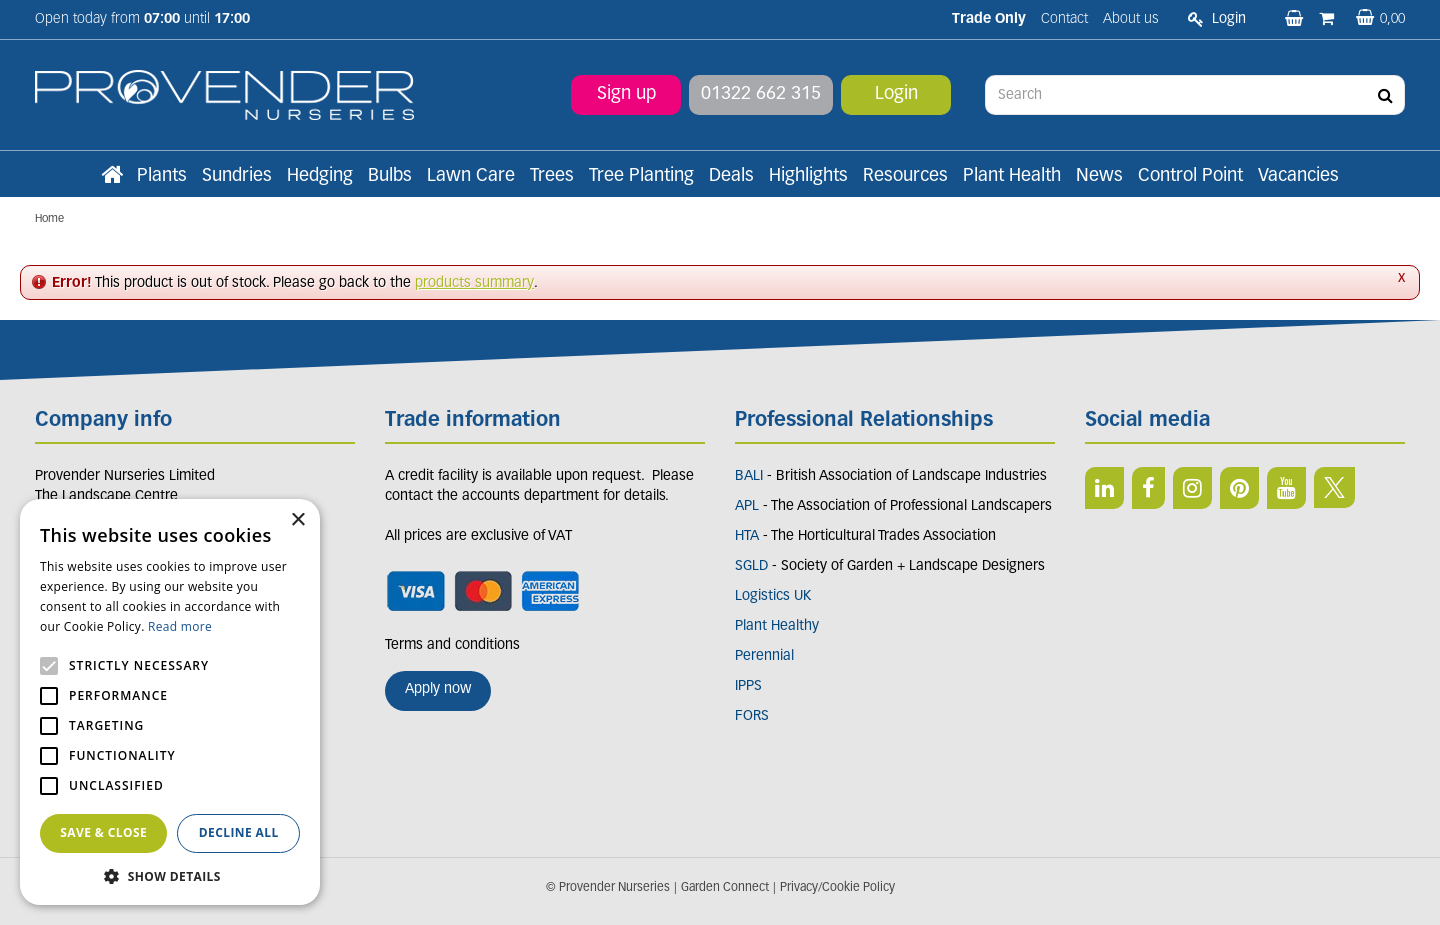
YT (1286, 488)
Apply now (438, 689)
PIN (1239, 488)
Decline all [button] (239, 832)
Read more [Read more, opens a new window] (180, 626)
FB (1148, 488)
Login (896, 94)
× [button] (297, 520)
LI (1104, 488)
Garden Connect (725, 888)
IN (1192, 488)
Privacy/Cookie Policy (837, 888)
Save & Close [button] (103, 832)
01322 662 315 (761, 94)
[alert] (170, 702)
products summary (474, 283)
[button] (170, 875)
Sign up (626, 94)
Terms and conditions (452, 645)
